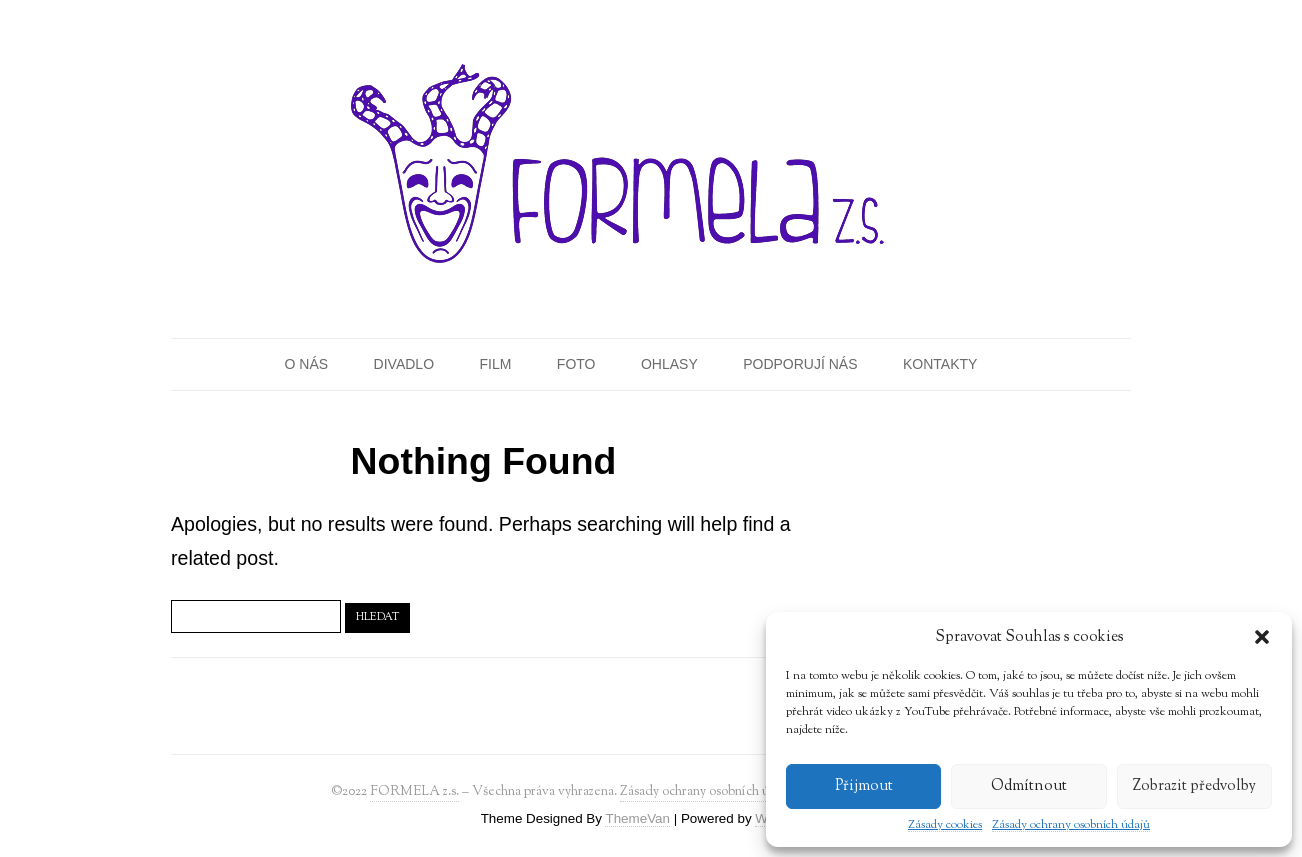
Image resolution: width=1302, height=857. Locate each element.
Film (495, 364)
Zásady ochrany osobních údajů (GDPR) (733, 791)
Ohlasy (669, 364)
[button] (1262, 637)
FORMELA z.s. (414, 791)
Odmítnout (1029, 786)
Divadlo (404, 364)
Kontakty (940, 364)
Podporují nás (800, 364)
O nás (307, 364)
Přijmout (864, 786)
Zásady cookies (945, 825)
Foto (576, 364)
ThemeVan (637, 818)
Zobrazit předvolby (1194, 786)
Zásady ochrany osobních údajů (1071, 825)
